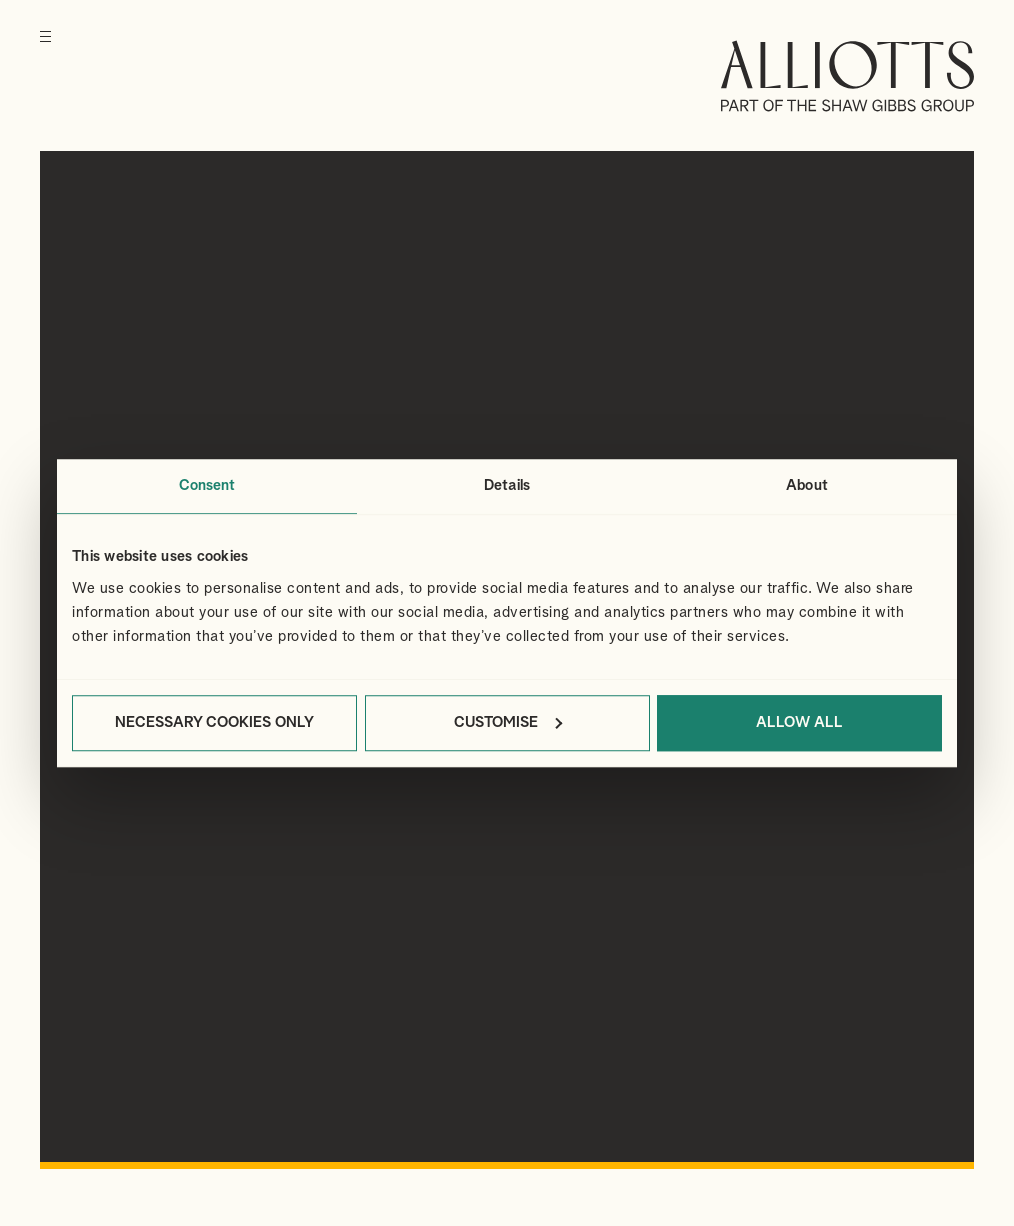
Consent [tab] (207, 485)
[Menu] (45, 50)
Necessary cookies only (214, 722)
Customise (508, 722)
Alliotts (847, 76)
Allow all (799, 722)
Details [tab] (507, 485)
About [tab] (807, 485)
